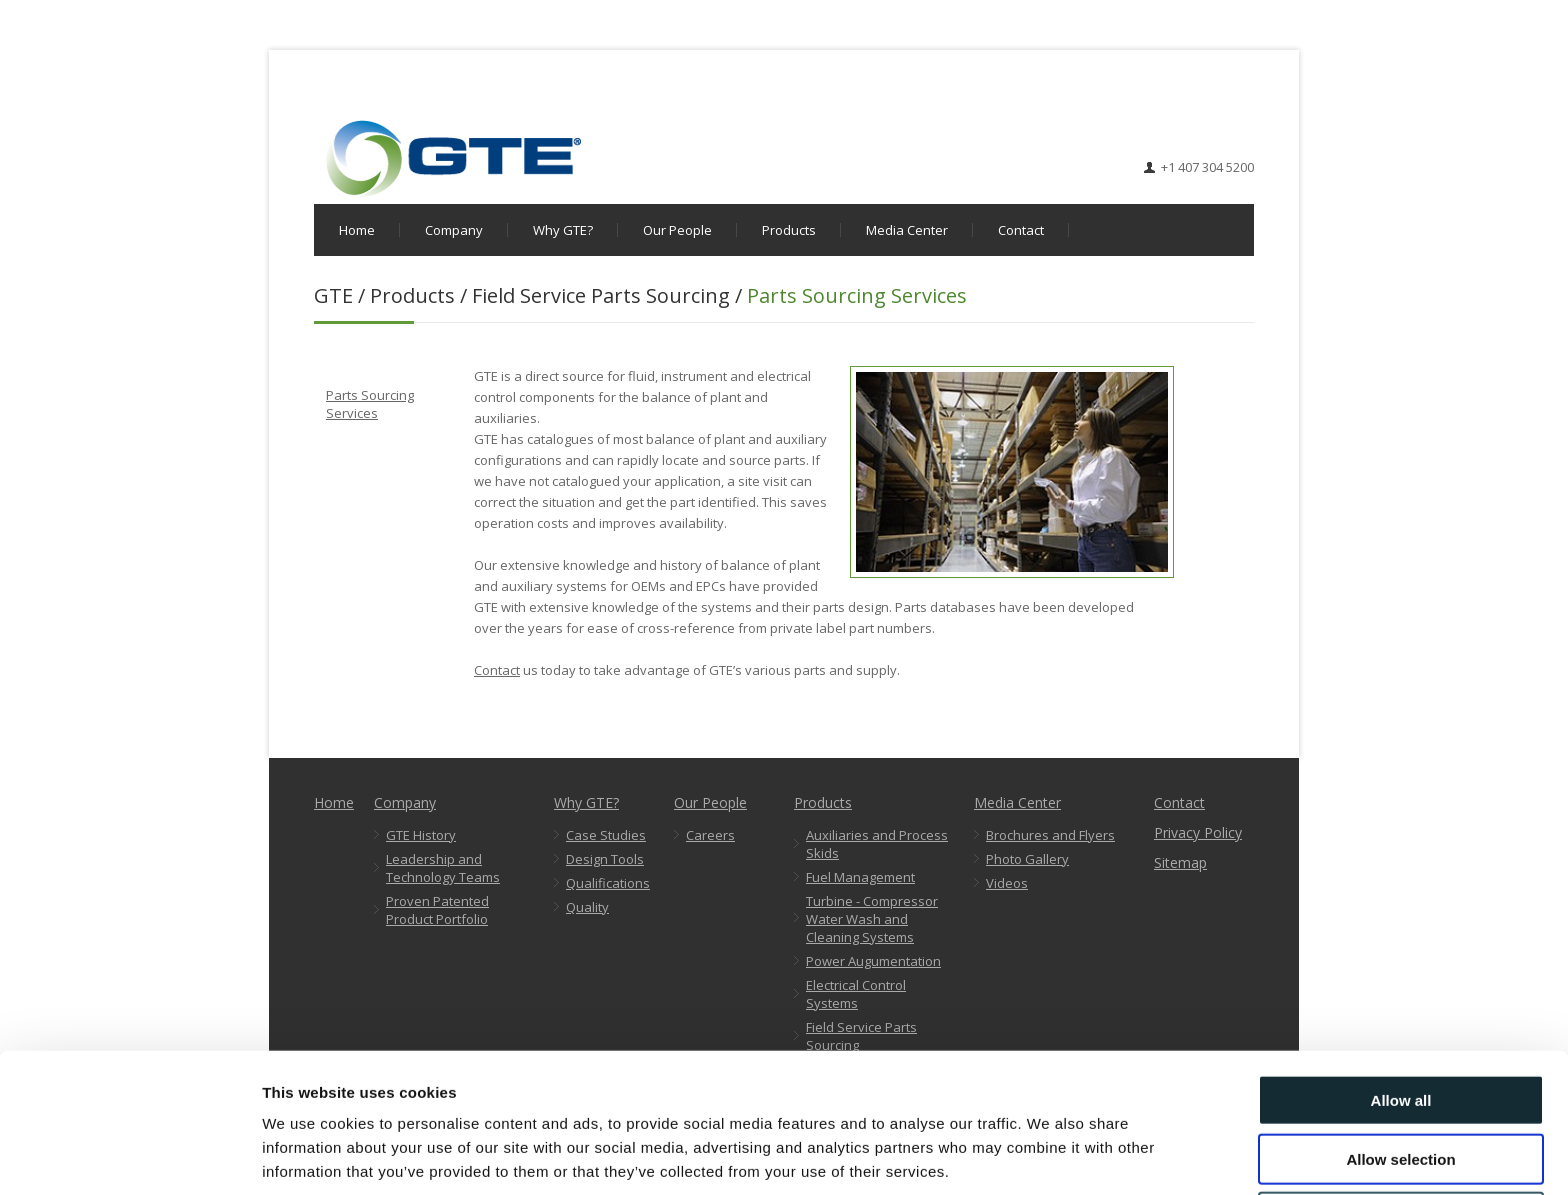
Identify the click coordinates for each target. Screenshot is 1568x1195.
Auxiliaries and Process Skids (877, 844)
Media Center (907, 230)
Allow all (1401, 1019)
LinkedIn (1240, 104)
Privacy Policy (1198, 832)
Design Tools (605, 859)
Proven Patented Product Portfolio (437, 910)
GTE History (421, 835)
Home (357, 230)
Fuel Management (860, 877)
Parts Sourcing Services (370, 404)
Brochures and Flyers (1050, 835)
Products (789, 230)
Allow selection (1400, 1078)
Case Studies (606, 835)
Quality (587, 907)
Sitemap (1180, 862)
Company (454, 230)
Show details (1049, 1155)
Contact (1021, 230)
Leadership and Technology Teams (443, 868)
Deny (1401, 1136)
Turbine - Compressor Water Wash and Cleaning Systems (872, 919)
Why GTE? (563, 230)
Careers (710, 835)
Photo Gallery (1027, 859)
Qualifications (608, 883)
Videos (1007, 883)
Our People (677, 230)
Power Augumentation (873, 961)
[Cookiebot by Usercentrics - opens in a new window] (129, 1156)
